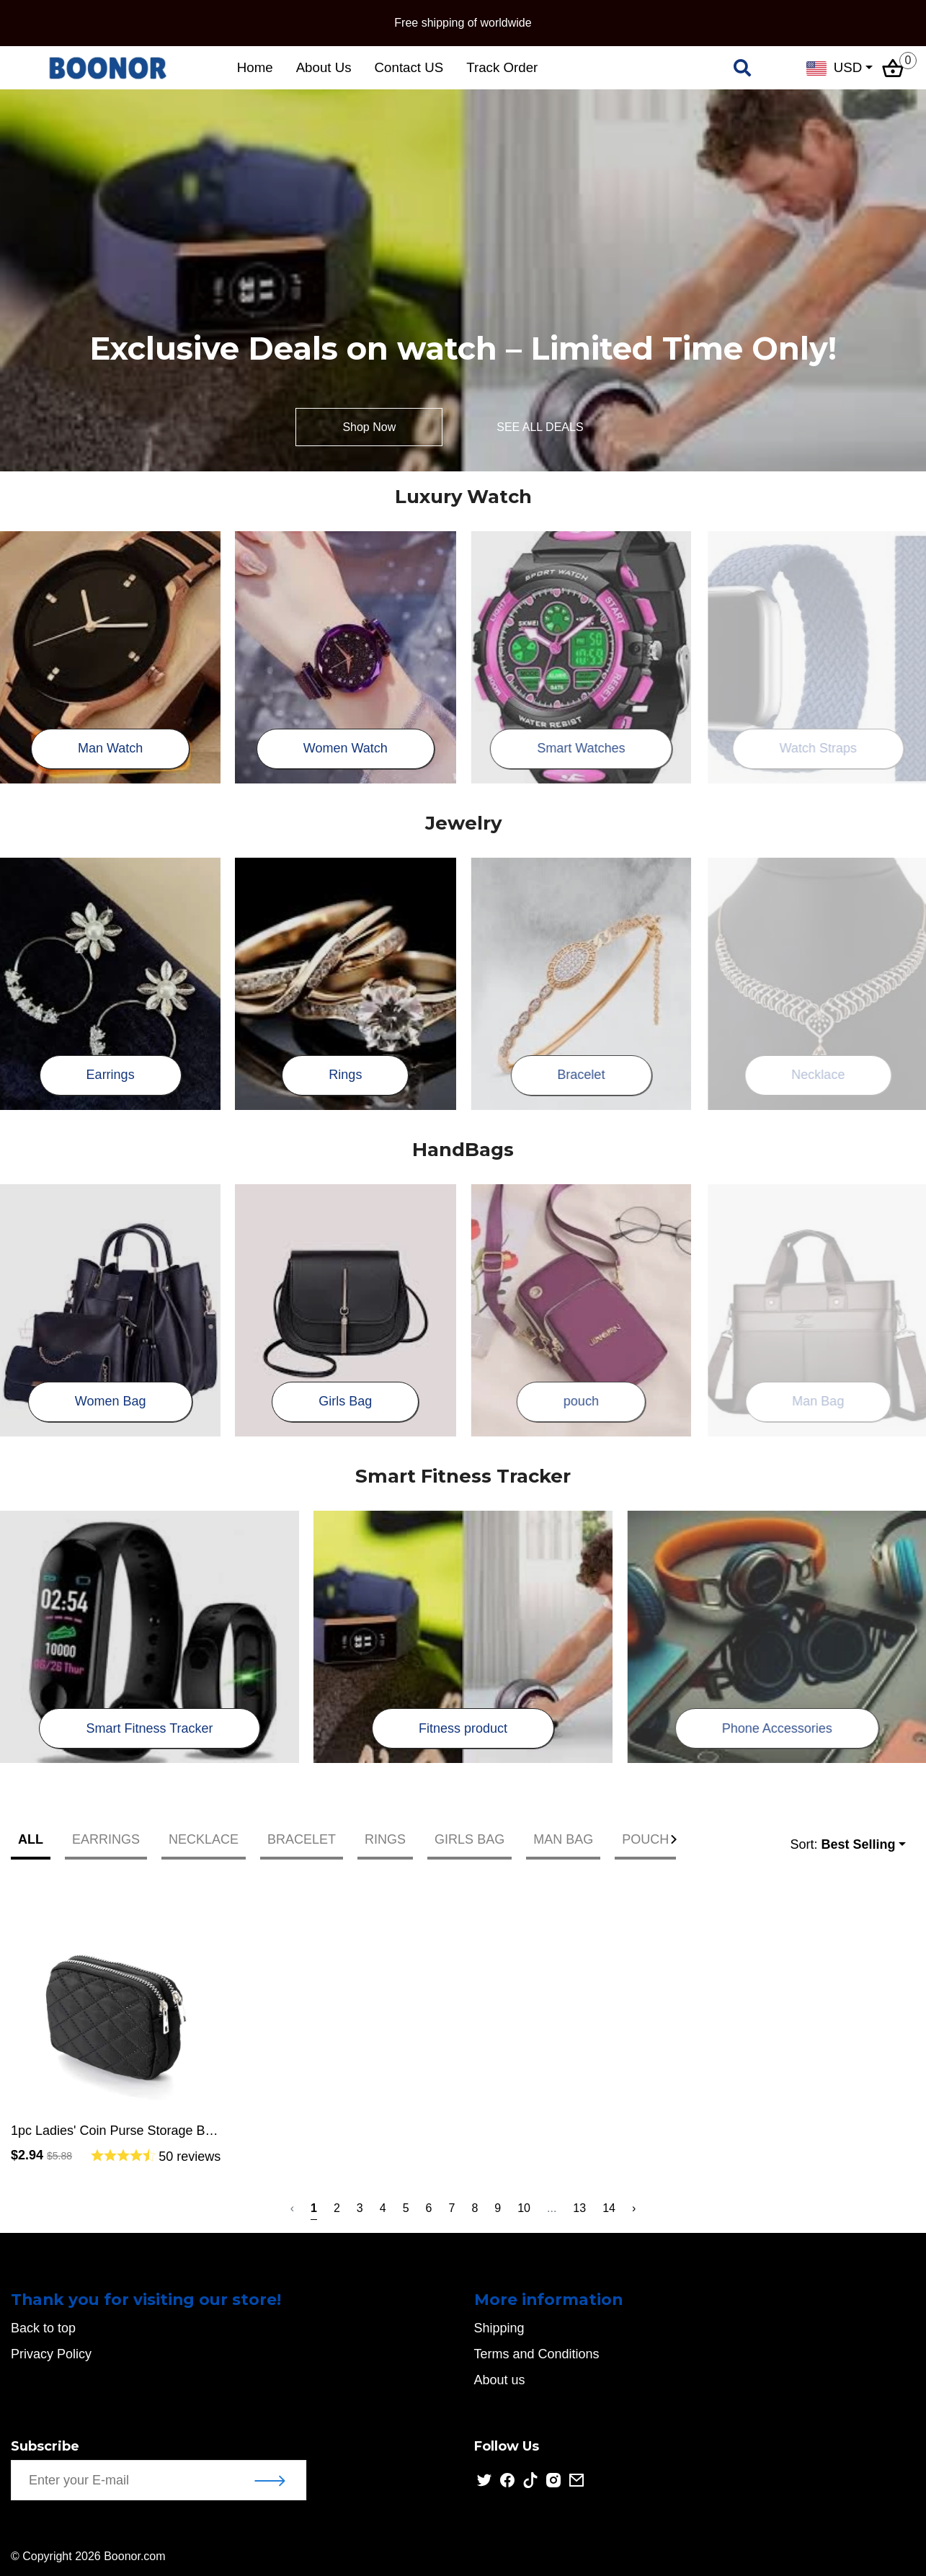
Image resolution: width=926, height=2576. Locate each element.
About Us (324, 67)
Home (255, 67)
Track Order (502, 67)
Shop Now (369, 427)
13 (579, 2208)
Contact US (409, 67)
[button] (677, 1839)
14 (608, 2208)
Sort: (842, 1845)
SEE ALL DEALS (540, 427)
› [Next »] (634, 2208)
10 (523, 2208)
